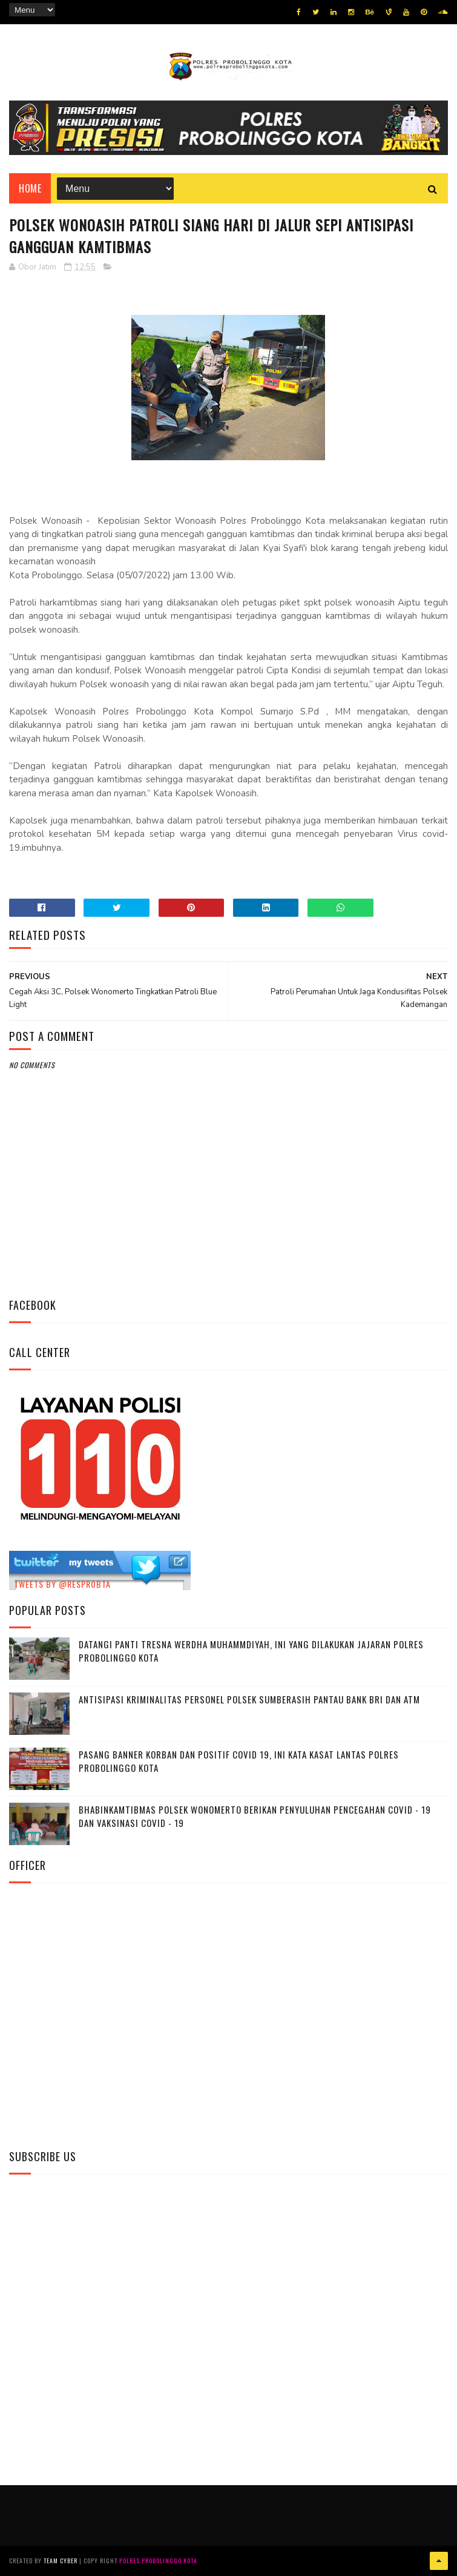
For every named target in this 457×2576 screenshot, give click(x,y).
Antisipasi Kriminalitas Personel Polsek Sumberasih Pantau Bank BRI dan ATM (249, 1699)
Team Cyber (60, 2560)
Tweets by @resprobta (62, 1583)
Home (30, 188)
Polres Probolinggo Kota (158, 2560)
